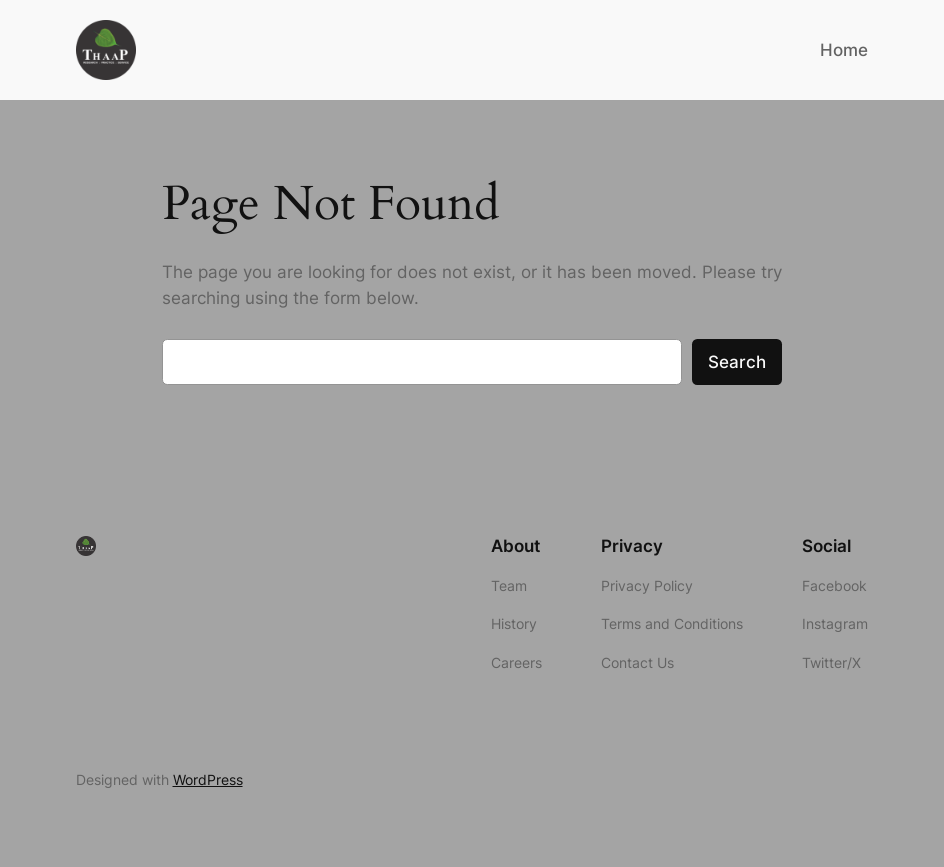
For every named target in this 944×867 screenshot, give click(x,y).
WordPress (208, 779)
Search (737, 362)
